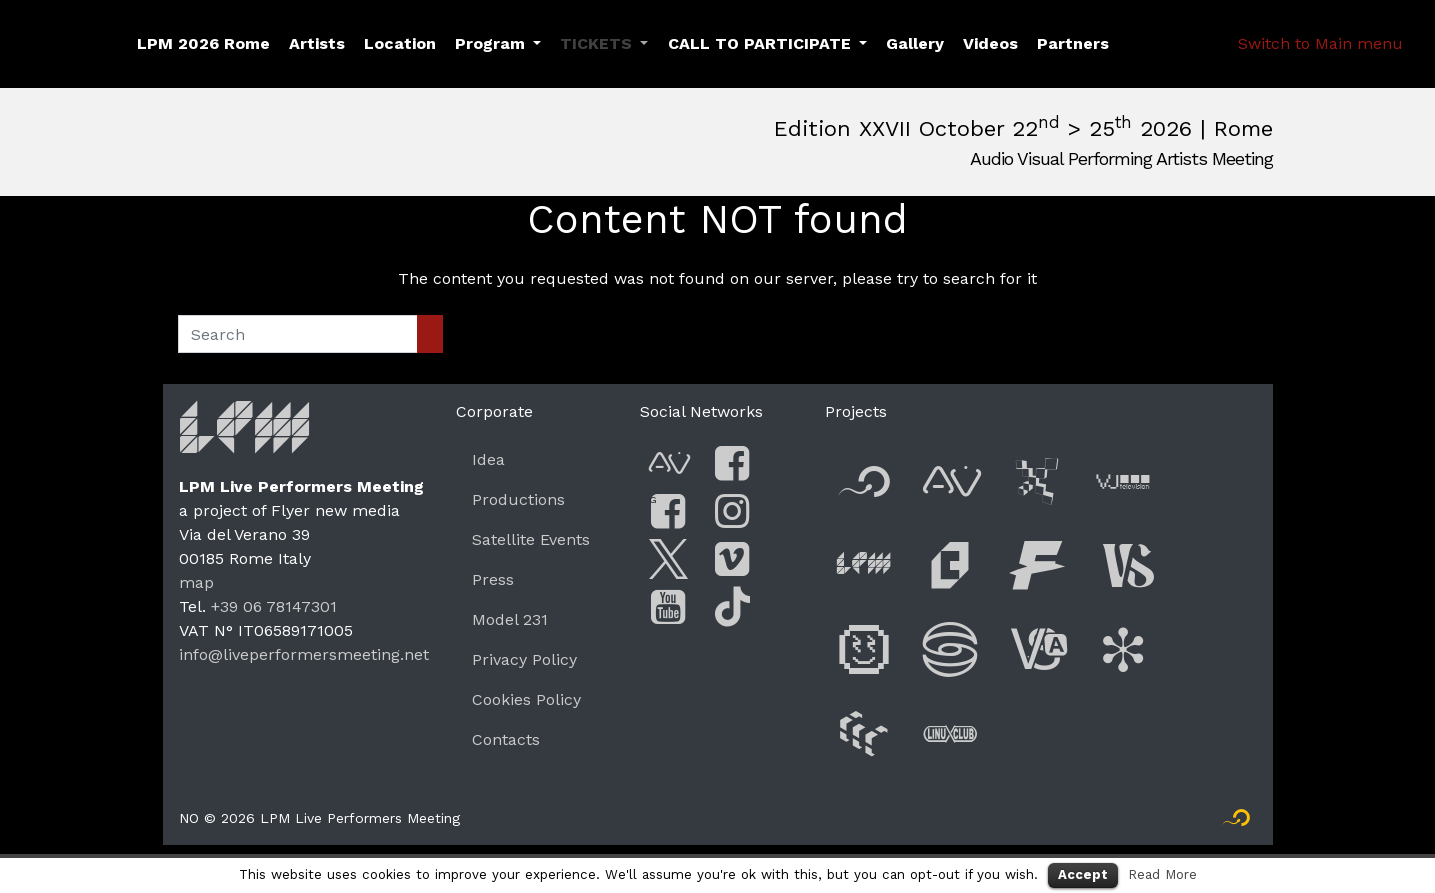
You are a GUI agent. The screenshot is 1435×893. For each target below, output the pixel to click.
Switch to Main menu (1320, 43)
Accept (1083, 874)
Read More (1162, 874)
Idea (488, 459)
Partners (1073, 43)
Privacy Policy (524, 659)
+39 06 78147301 (274, 606)
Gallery (915, 43)
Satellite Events (531, 539)
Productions (518, 499)
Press (493, 579)
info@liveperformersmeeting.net (304, 654)
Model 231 (510, 619)
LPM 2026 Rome (203, 43)
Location (400, 43)
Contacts (506, 739)
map (196, 582)
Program (490, 43)
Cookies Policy (526, 699)
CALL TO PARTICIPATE (759, 43)
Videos (990, 43)
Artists (317, 43)
